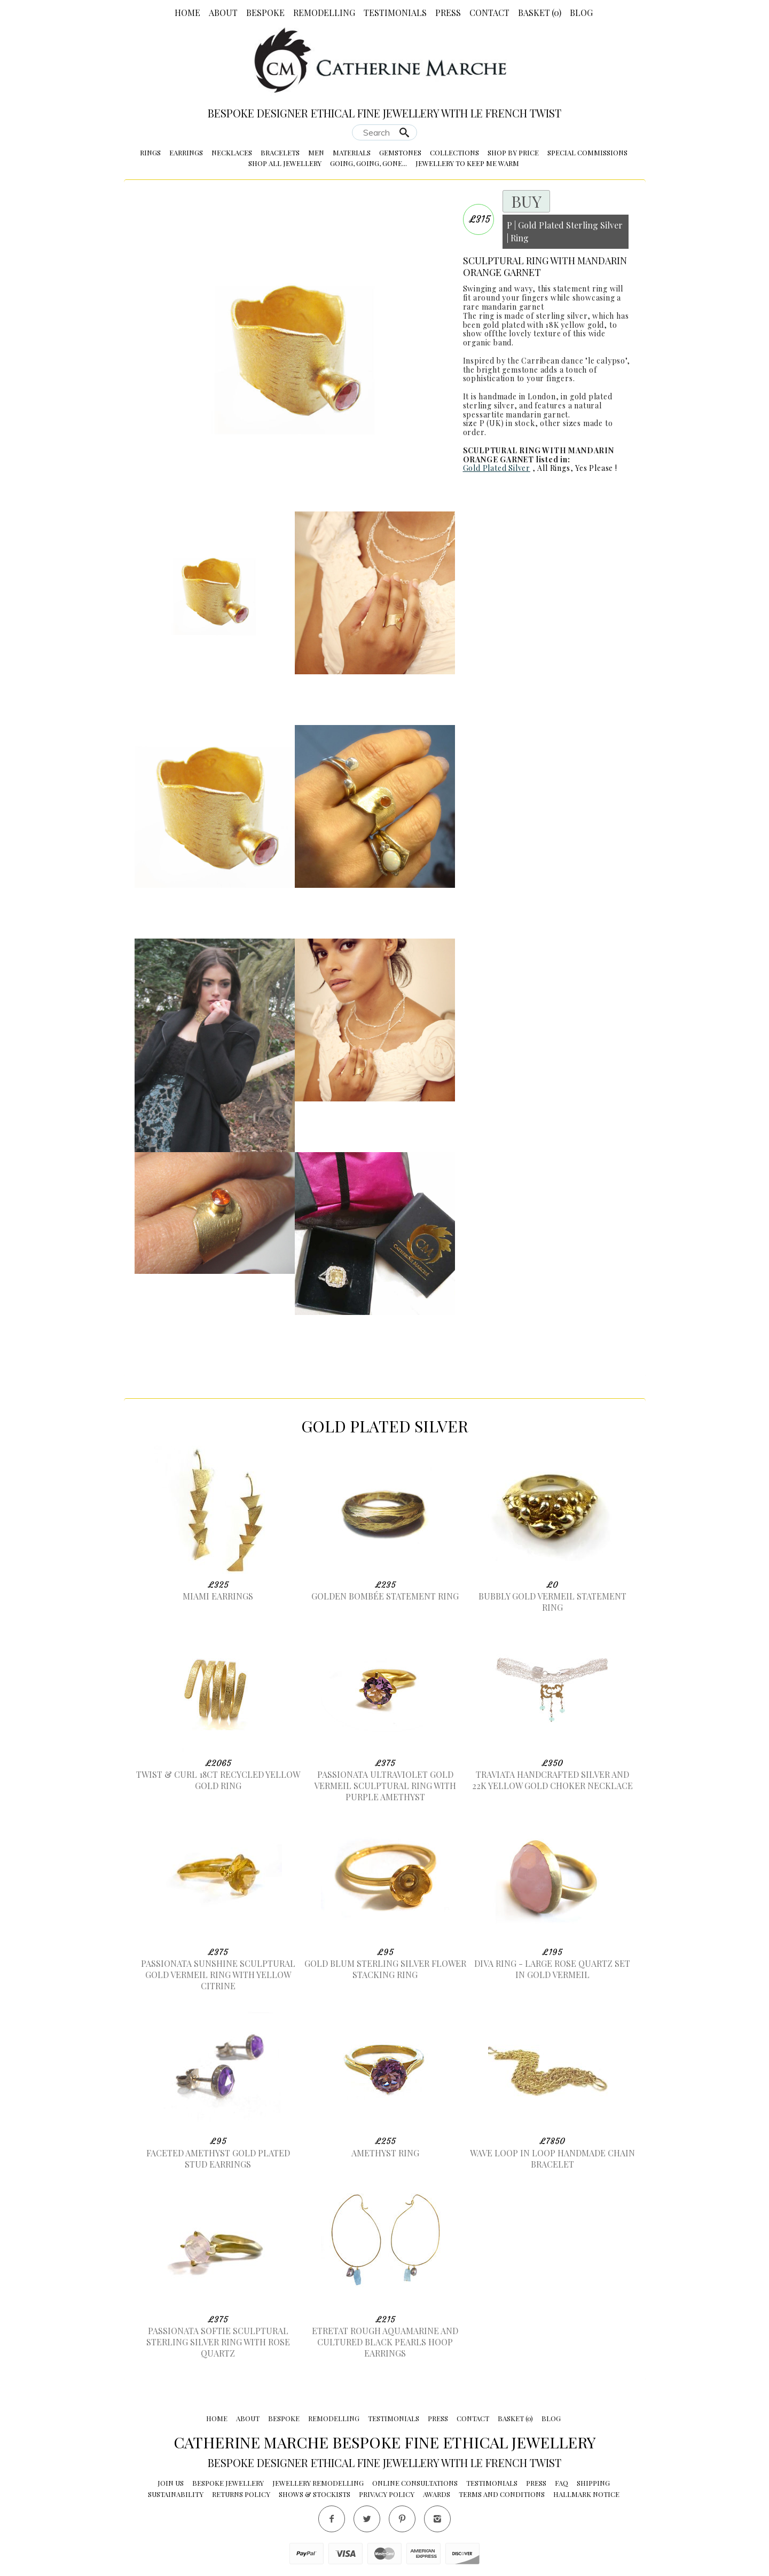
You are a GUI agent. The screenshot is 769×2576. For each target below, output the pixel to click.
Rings (150, 152)
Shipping (593, 2482)
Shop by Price (513, 152)
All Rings (553, 468)
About (223, 12)
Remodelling (324, 12)
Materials (352, 152)
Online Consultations (415, 2482)
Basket (539, 12)
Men (316, 152)
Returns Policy (241, 2494)
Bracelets (280, 152)
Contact (489, 12)
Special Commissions (587, 152)
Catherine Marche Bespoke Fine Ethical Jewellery (385, 2442)
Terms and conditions (502, 2494)
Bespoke (265, 12)
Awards (436, 2494)
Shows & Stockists (314, 2494)
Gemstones (400, 152)
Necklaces (231, 152)
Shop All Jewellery (284, 163)
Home (187, 12)
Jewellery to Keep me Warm (467, 163)
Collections (454, 152)
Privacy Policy (386, 2494)
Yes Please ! (596, 468)
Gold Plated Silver (496, 468)
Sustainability (175, 2494)
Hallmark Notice (586, 2494)
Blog (581, 12)
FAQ (561, 2482)
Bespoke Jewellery (228, 2482)
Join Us (171, 2482)
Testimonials (395, 12)
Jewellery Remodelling (318, 2482)
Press (448, 12)
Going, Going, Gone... (368, 163)
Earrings (186, 152)
